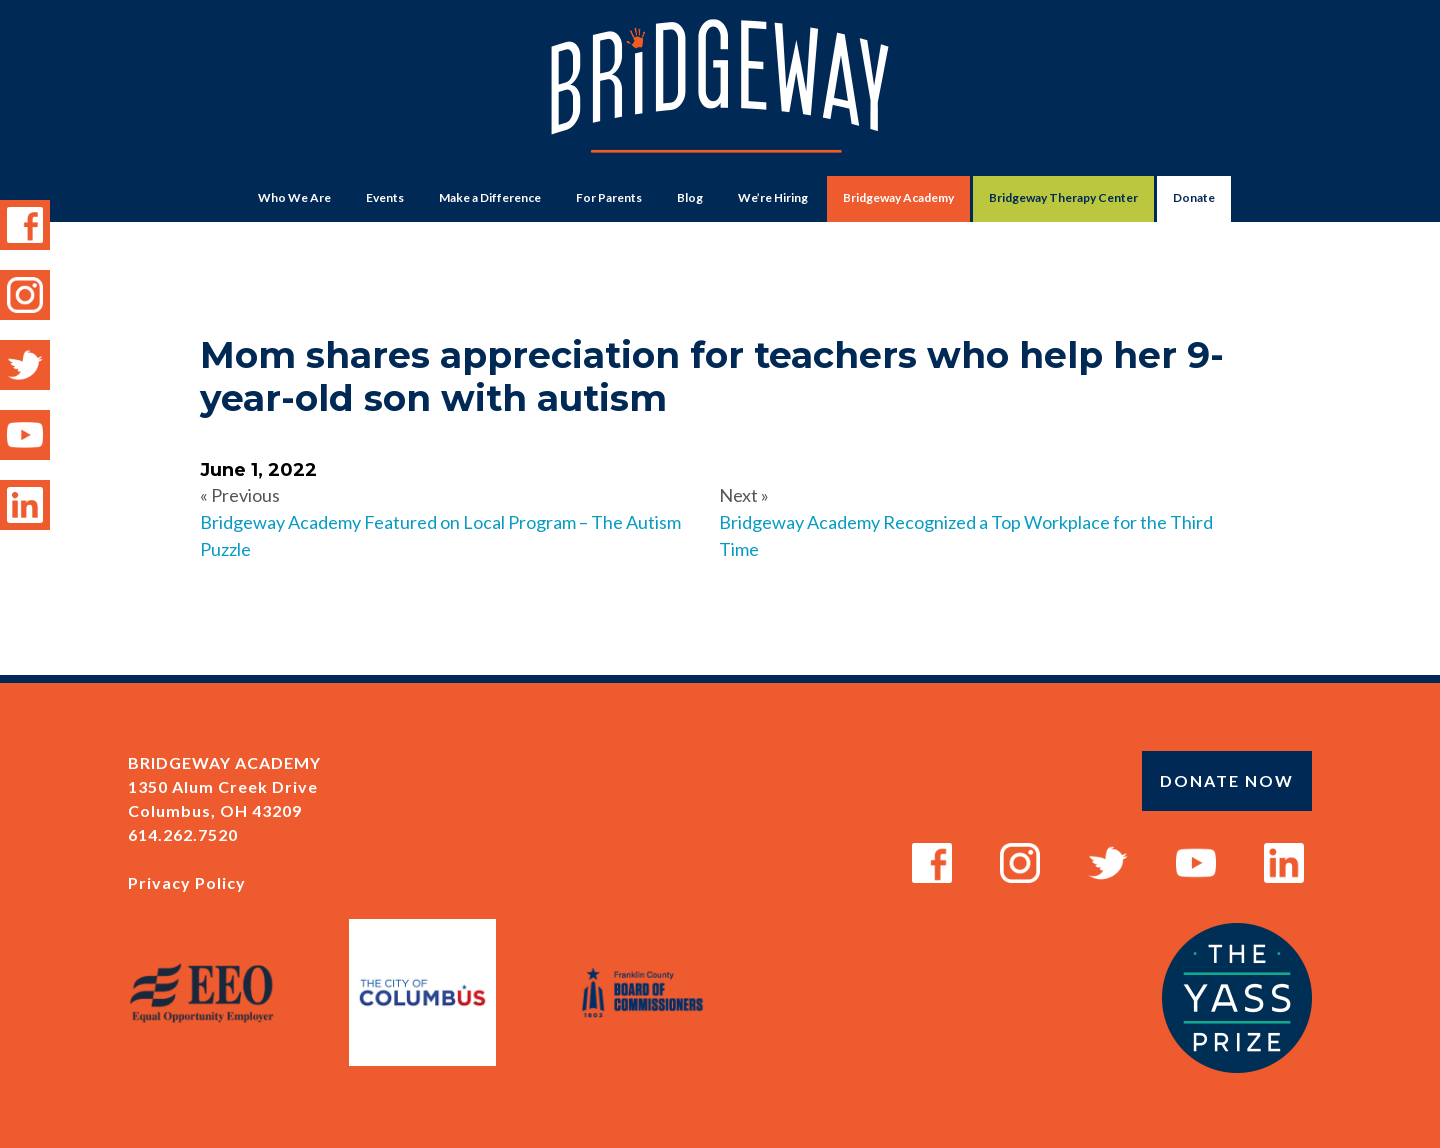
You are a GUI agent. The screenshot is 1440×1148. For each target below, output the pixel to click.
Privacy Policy (187, 882)
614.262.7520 (183, 834)
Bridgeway (720, 96)
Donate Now (1227, 780)
